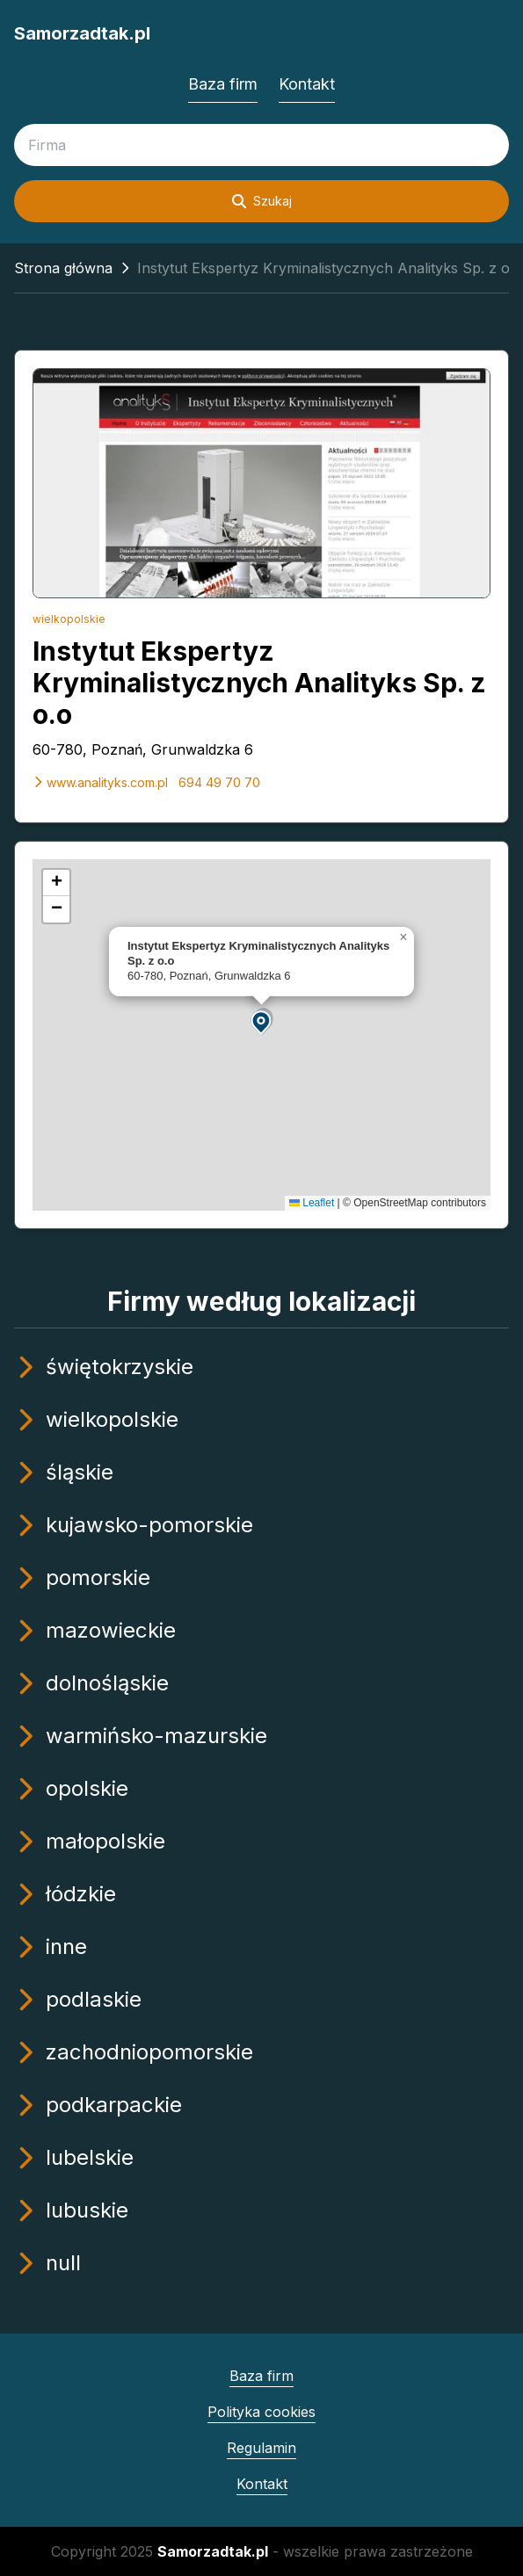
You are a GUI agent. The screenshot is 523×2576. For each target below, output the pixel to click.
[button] (262, 1021)
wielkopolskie (69, 619)
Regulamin (261, 2448)
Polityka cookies (261, 2411)
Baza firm (223, 84)
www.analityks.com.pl (100, 782)
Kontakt (307, 84)
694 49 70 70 (219, 782)
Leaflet (311, 1203)
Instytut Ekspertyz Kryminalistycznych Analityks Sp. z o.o (259, 682)
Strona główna (63, 268)
